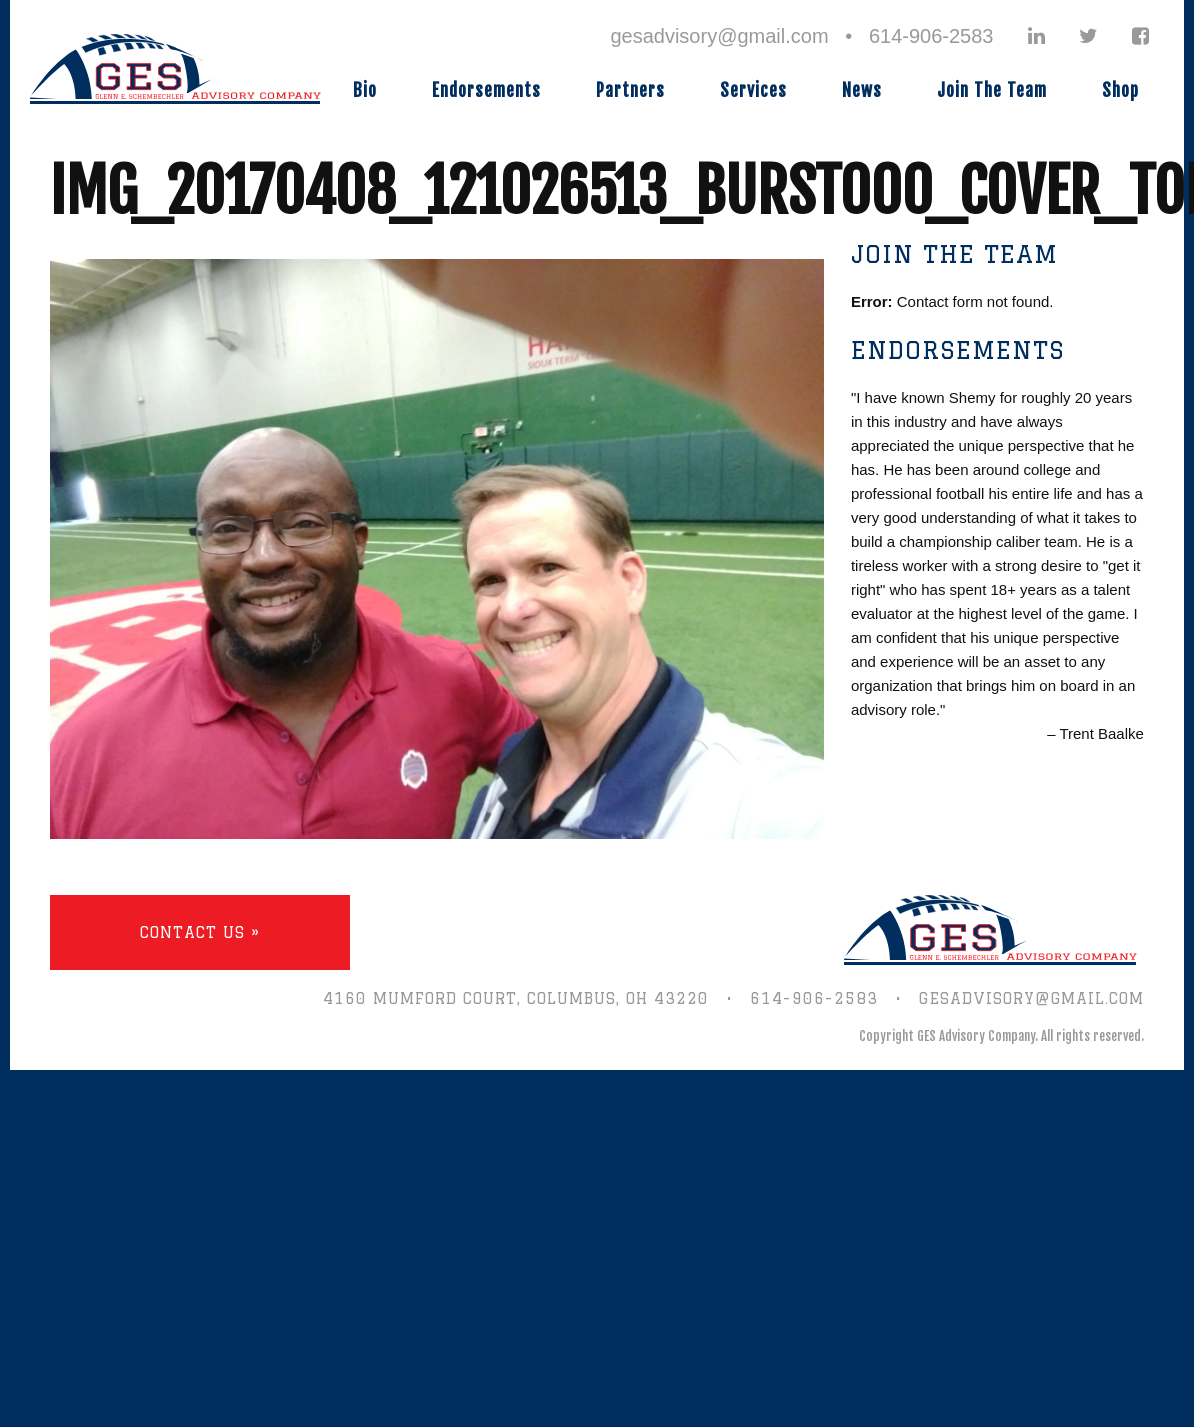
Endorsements (486, 90)
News (862, 90)
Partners (630, 90)
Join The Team (992, 90)
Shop (1120, 90)
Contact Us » (200, 932)
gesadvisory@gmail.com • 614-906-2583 (801, 36)
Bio (365, 90)
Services (753, 90)
